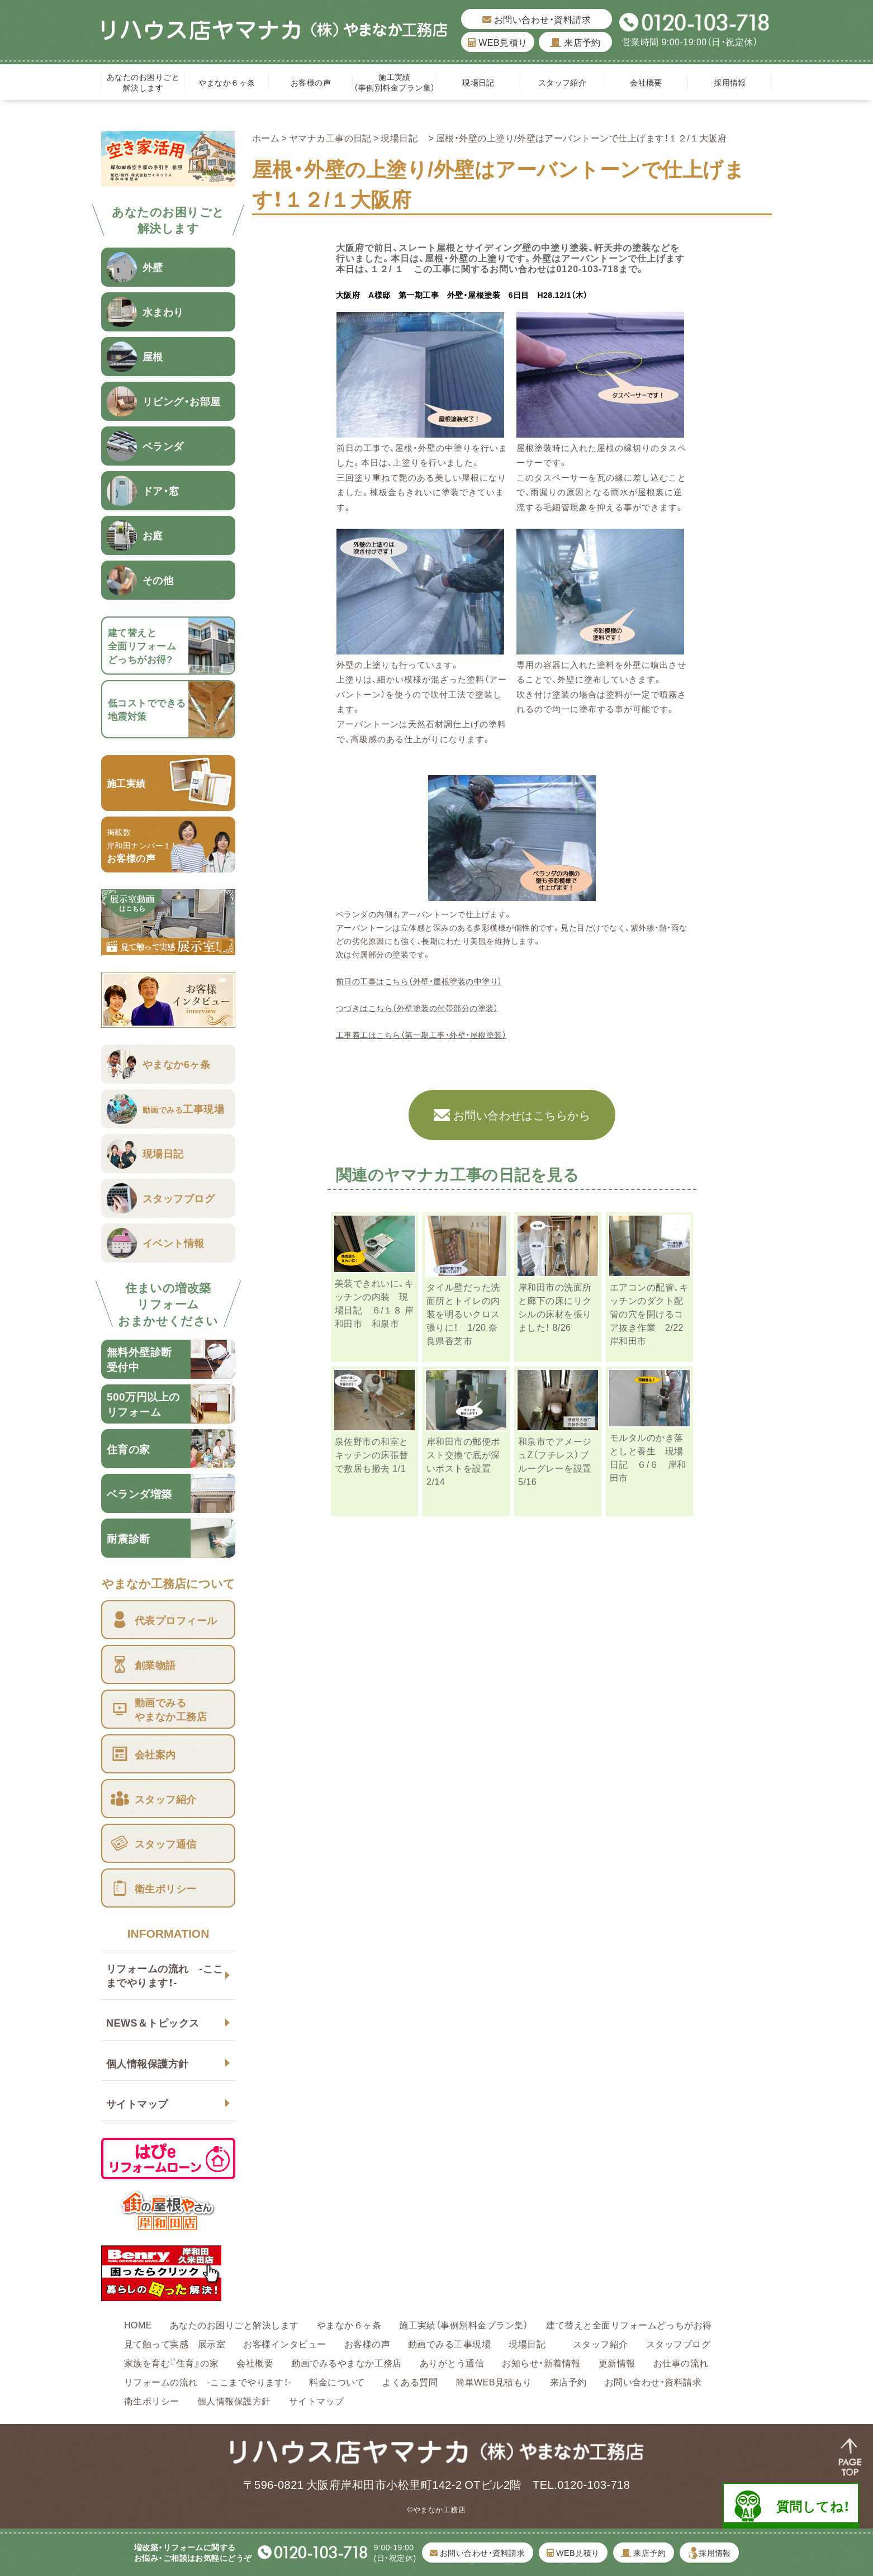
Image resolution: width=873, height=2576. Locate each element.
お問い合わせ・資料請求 (536, 19)
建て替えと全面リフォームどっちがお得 (629, 2324)
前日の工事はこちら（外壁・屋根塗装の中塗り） (419, 980)
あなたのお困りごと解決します (143, 81)
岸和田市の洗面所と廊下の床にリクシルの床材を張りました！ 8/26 (555, 1307)
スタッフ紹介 (562, 82)
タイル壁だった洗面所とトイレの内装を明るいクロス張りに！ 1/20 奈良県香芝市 (463, 1313)
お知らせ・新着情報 (541, 2362)
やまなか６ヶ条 (226, 82)
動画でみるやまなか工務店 (346, 2362)
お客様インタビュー (284, 2343)
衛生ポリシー (151, 2400)
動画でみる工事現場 (449, 2343)
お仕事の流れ (681, 2362)
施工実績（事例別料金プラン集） (394, 81)
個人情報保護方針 (147, 2063)
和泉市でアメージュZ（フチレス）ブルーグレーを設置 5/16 (555, 1461)
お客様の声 (311, 82)
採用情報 (730, 82)
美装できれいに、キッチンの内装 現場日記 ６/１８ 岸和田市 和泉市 (374, 1303)
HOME (138, 2324)
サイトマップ (137, 2103)
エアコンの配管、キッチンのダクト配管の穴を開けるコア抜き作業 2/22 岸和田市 (649, 1313)
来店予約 (575, 42)
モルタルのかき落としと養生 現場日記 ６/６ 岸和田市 (648, 1457)
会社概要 (646, 82)
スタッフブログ (678, 2343)
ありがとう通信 (452, 2362)
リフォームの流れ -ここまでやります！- (165, 1975)
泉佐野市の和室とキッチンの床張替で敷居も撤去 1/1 (372, 1454)
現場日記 (482, 82)
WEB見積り (497, 42)
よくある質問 (410, 2381)
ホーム (265, 137)
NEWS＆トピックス (153, 2022)
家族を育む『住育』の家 (171, 2362)
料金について (336, 2381)
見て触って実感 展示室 (174, 2343)
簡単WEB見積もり (494, 2381)
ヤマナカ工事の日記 (330, 137)
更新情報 (617, 2362)
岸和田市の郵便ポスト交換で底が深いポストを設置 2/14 (463, 1461)
